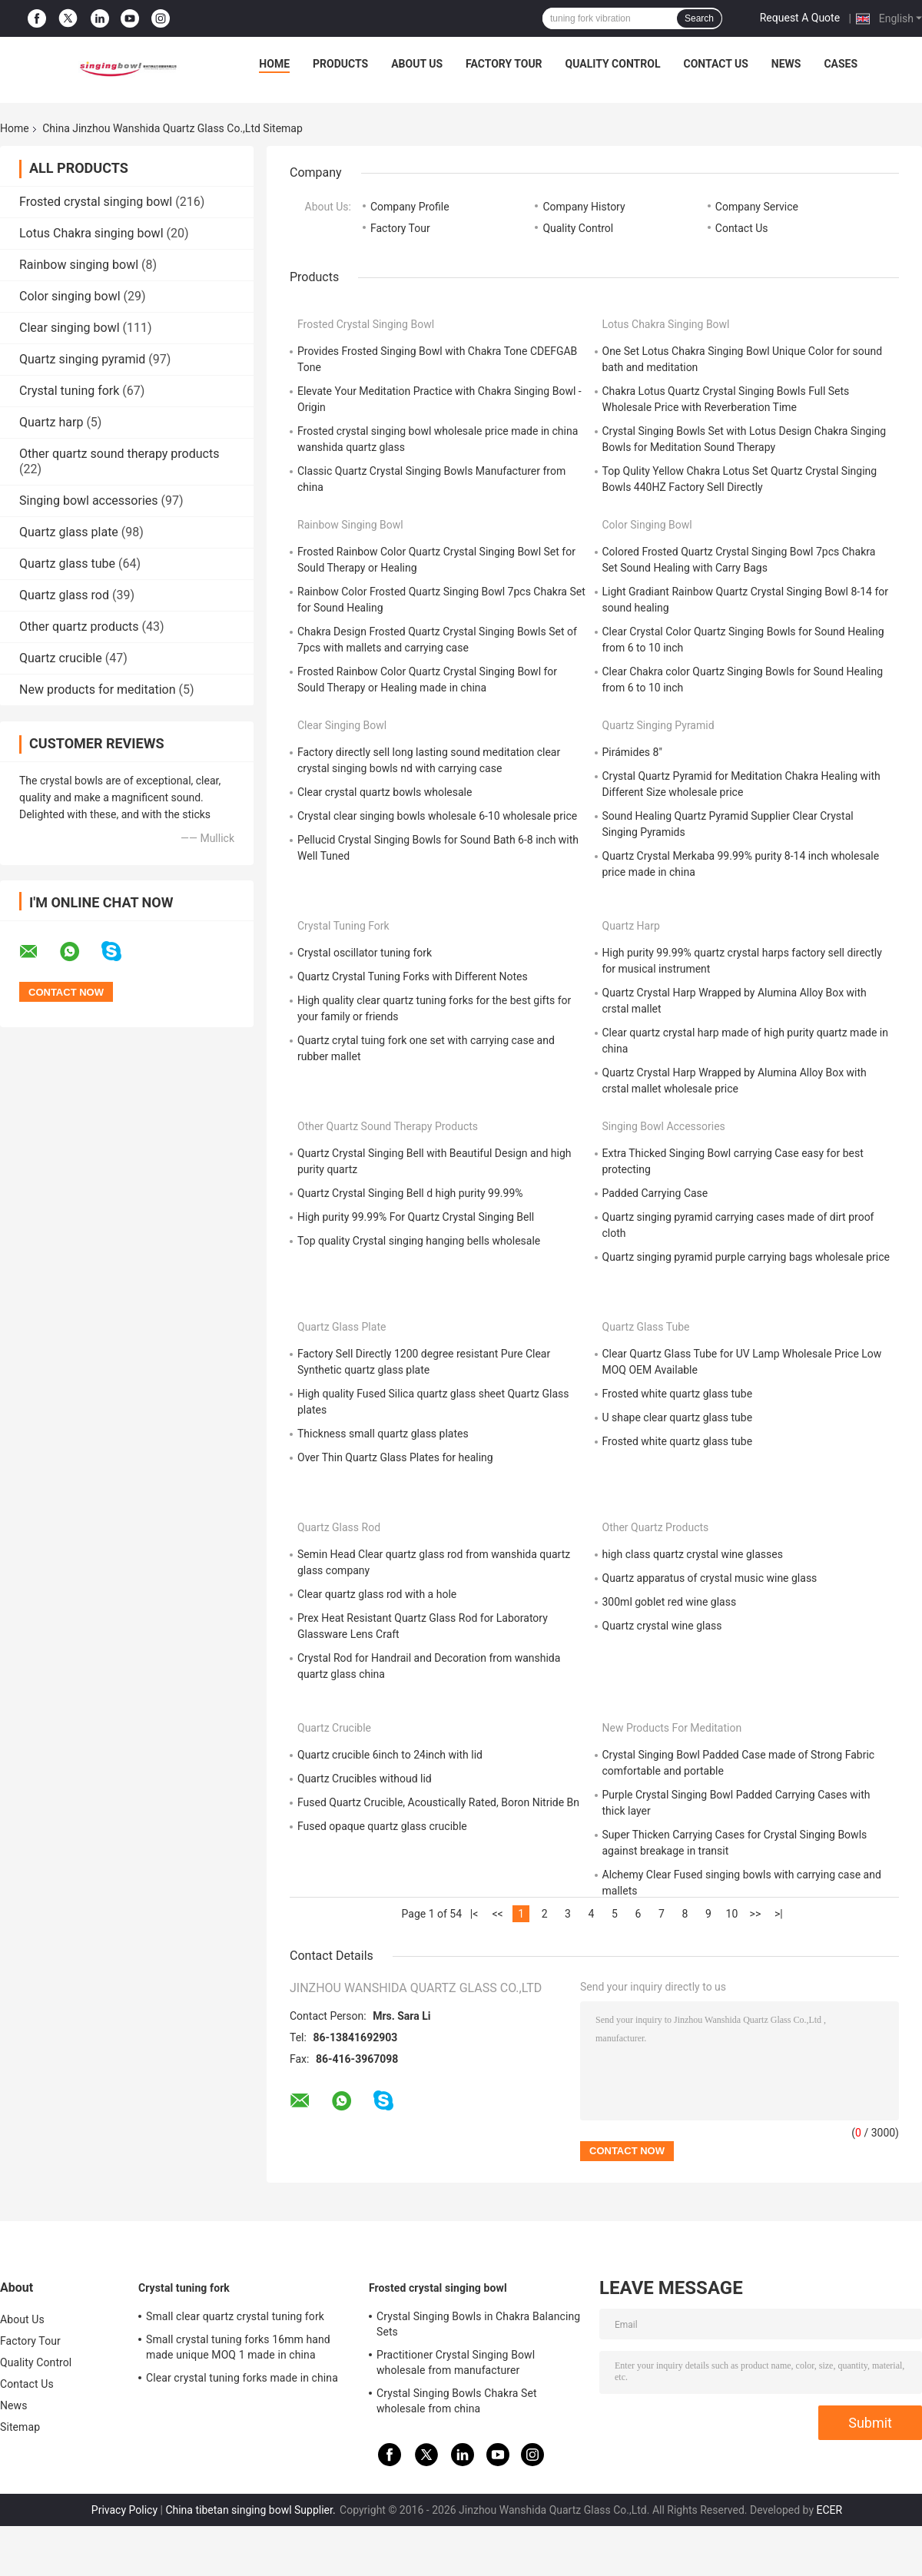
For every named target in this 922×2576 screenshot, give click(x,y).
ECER (830, 2510)
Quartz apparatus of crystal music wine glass (710, 1578)
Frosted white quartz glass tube (677, 1393)
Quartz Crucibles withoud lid (364, 1778)
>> (755, 1914)
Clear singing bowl (69, 327)
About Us (417, 64)
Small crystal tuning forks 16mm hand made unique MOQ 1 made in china (238, 2347)
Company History (583, 207)
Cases (840, 64)
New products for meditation (97, 689)
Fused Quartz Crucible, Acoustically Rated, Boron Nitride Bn (438, 1802)
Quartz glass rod (64, 595)
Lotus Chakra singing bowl (91, 233)
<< (497, 1914)
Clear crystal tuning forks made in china (242, 2378)
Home (274, 64)
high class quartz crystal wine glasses (692, 1554)
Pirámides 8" (632, 752)
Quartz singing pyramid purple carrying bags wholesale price (746, 1257)
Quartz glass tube (67, 563)
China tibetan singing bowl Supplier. (251, 2510)
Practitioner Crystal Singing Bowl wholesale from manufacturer (455, 2362)
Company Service (756, 207)
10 (732, 1914)
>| (778, 1914)
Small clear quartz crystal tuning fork (235, 2316)
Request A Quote (800, 18)
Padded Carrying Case (655, 1193)
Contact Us (715, 64)
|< (474, 1914)
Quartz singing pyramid (82, 359)
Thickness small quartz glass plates (383, 1433)
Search (699, 18)
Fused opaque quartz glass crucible (382, 1826)
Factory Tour (504, 64)
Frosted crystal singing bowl (95, 201)
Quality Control (613, 64)
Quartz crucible (60, 658)
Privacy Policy (124, 2510)
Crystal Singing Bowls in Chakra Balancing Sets (478, 2324)
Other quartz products (79, 626)
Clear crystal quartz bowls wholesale (384, 792)
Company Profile (409, 207)
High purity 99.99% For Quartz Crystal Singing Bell (415, 1217)
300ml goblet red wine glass (669, 1602)
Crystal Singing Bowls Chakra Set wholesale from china (456, 2401)
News (786, 64)
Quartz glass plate (68, 532)
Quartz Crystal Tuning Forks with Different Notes (412, 976)
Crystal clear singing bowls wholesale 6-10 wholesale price (437, 816)
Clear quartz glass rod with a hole (376, 1594)
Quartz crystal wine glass (662, 1626)
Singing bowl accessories (88, 500)
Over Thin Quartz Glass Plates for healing (395, 1457)
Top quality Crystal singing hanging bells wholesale (418, 1241)
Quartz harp (51, 422)
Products (340, 64)
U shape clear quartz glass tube (677, 1417)
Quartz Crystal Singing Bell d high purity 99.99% (410, 1193)
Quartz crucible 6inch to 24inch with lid (390, 1755)
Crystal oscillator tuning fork (364, 953)
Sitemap (20, 2427)
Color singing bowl (70, 296)
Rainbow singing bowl (78, 264)
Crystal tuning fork (69, 390)
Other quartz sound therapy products (119, 453)
